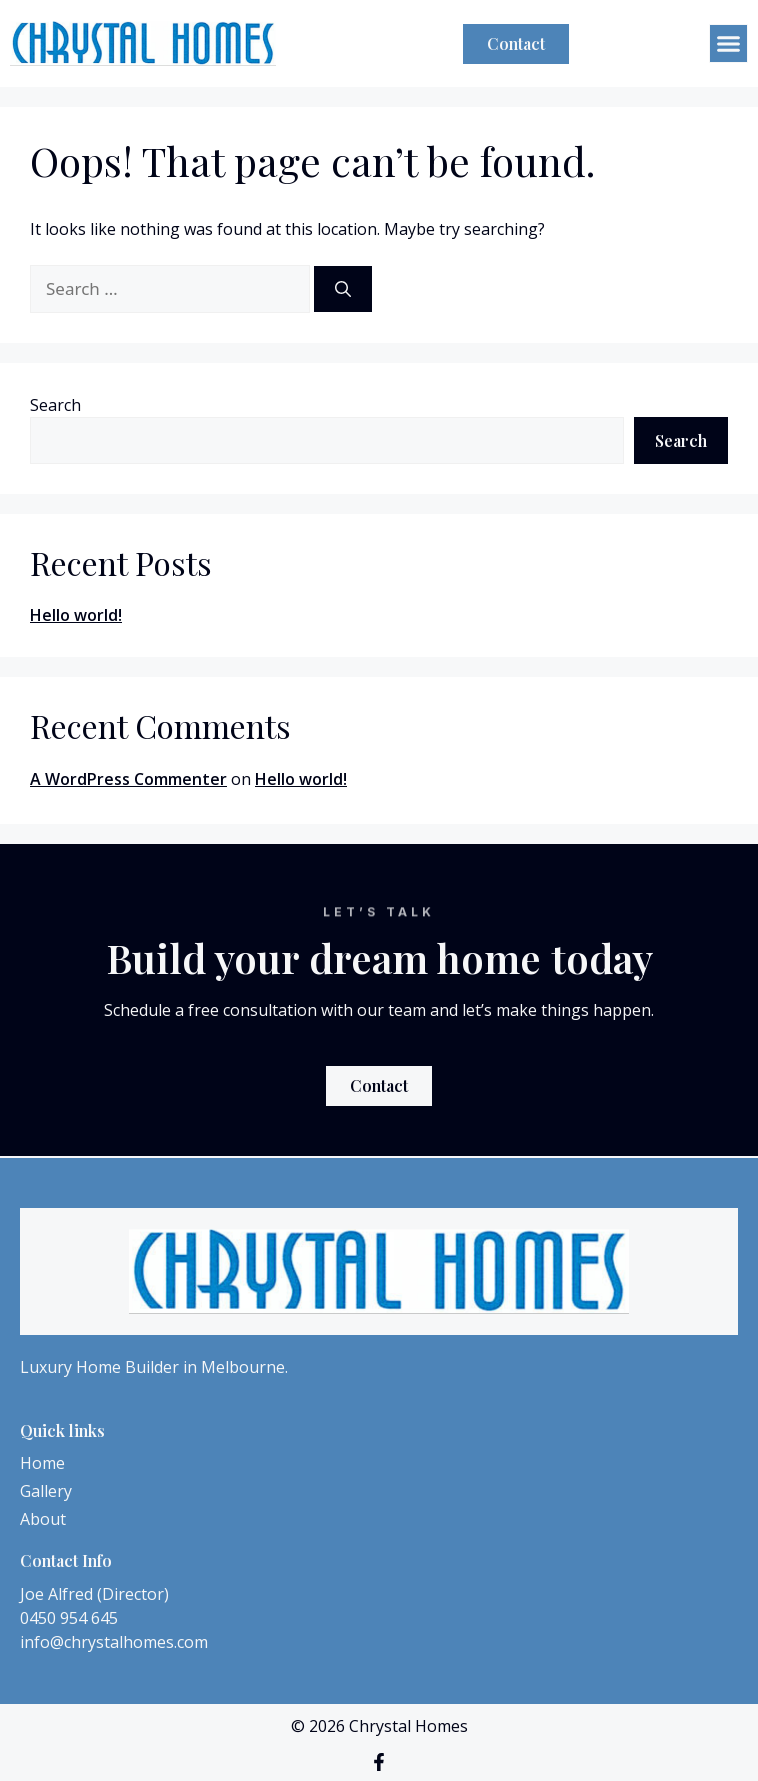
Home (42, 1463)
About (43, 1519)
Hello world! (76, 615)
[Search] (343, 289)
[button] (729, 44)
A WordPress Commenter (128, 779)
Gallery (46, 1491)
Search (55, 405)
